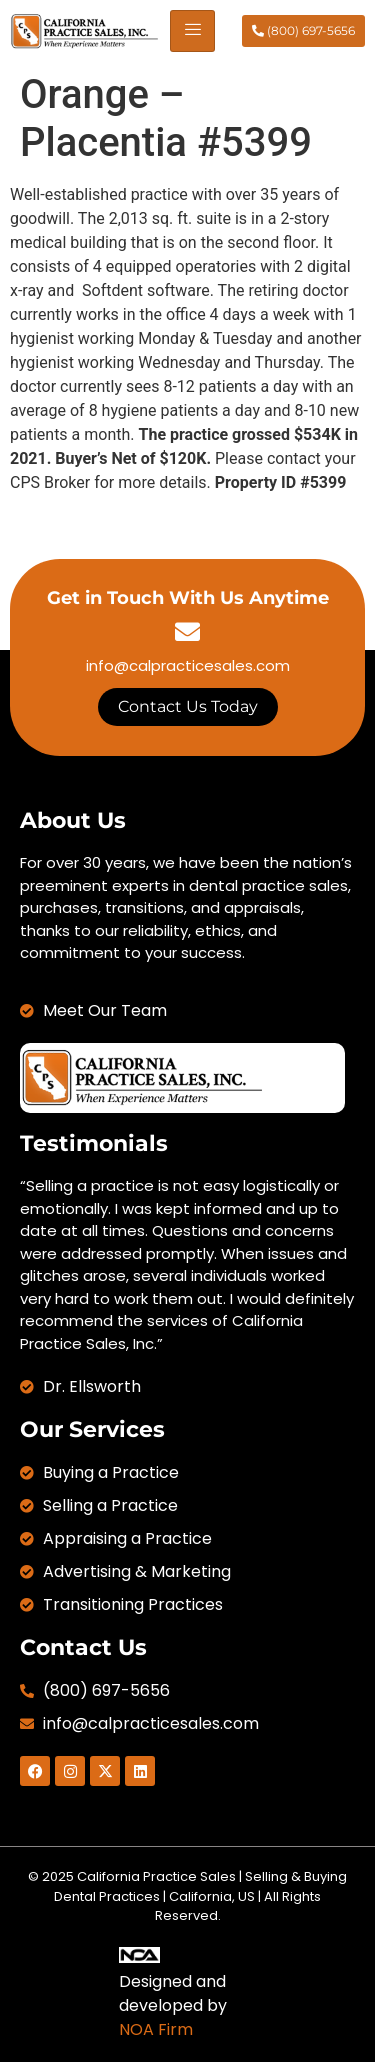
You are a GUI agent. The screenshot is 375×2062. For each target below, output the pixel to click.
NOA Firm (156, 2029)
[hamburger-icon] (192, 31)
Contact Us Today (188, 706)
